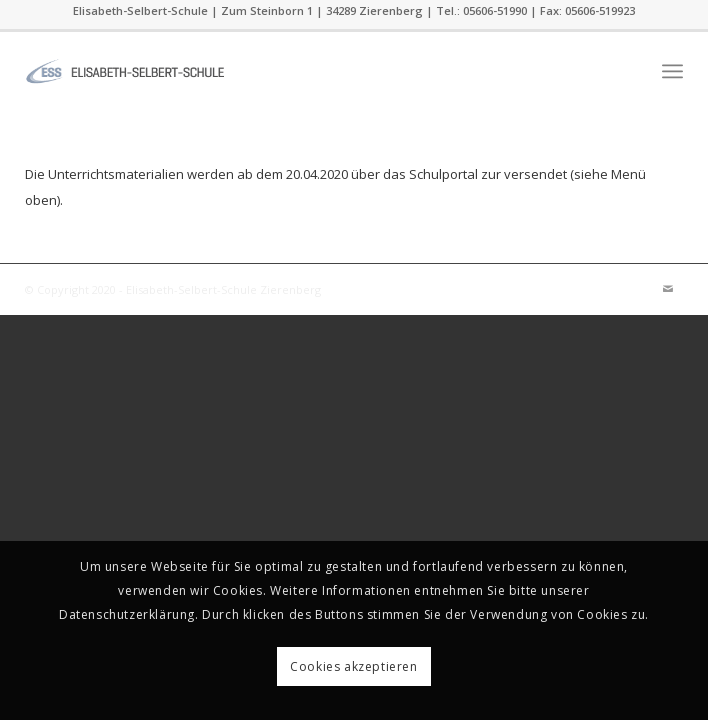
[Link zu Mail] (668, 289)
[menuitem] (672, 71)
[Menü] (672, 71)
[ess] (288, 71)
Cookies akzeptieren (353, 666)
